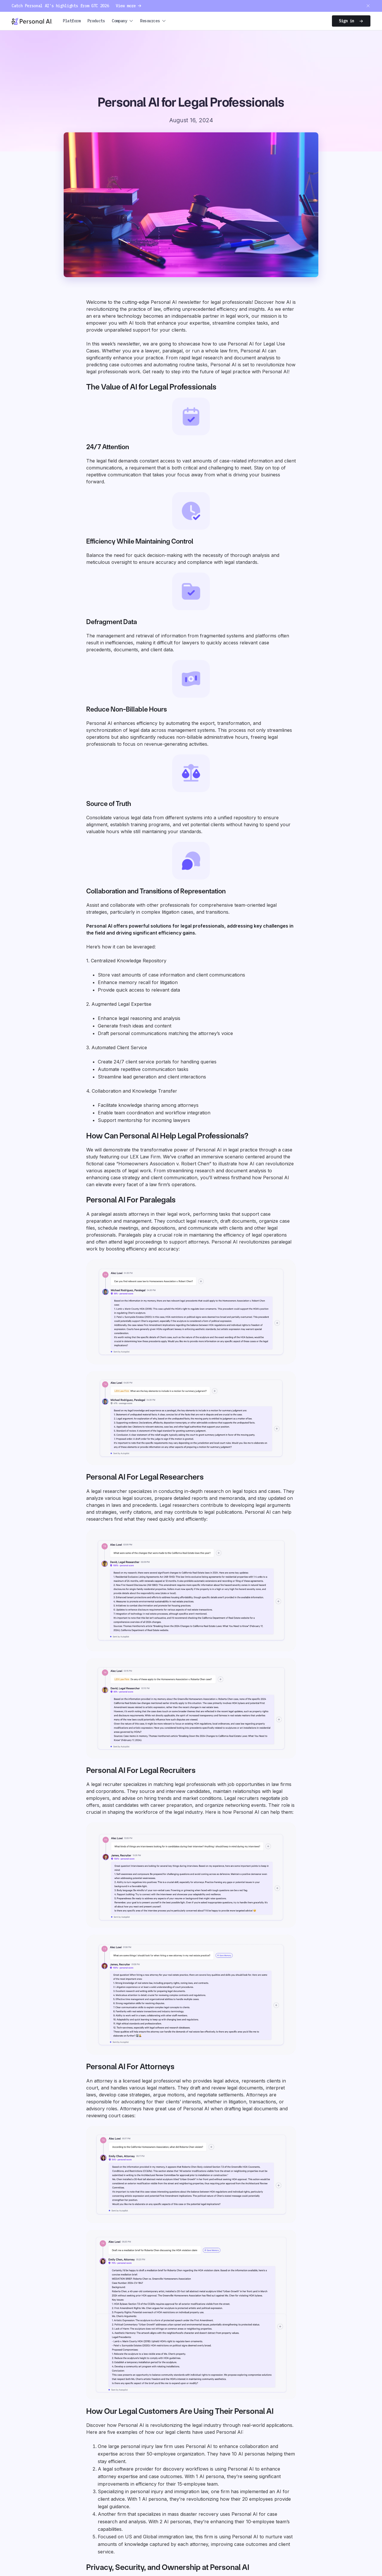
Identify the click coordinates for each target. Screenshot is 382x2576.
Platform (71, 20)
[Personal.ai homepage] (32, 20)
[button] (122, 21)
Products (96, 20)
